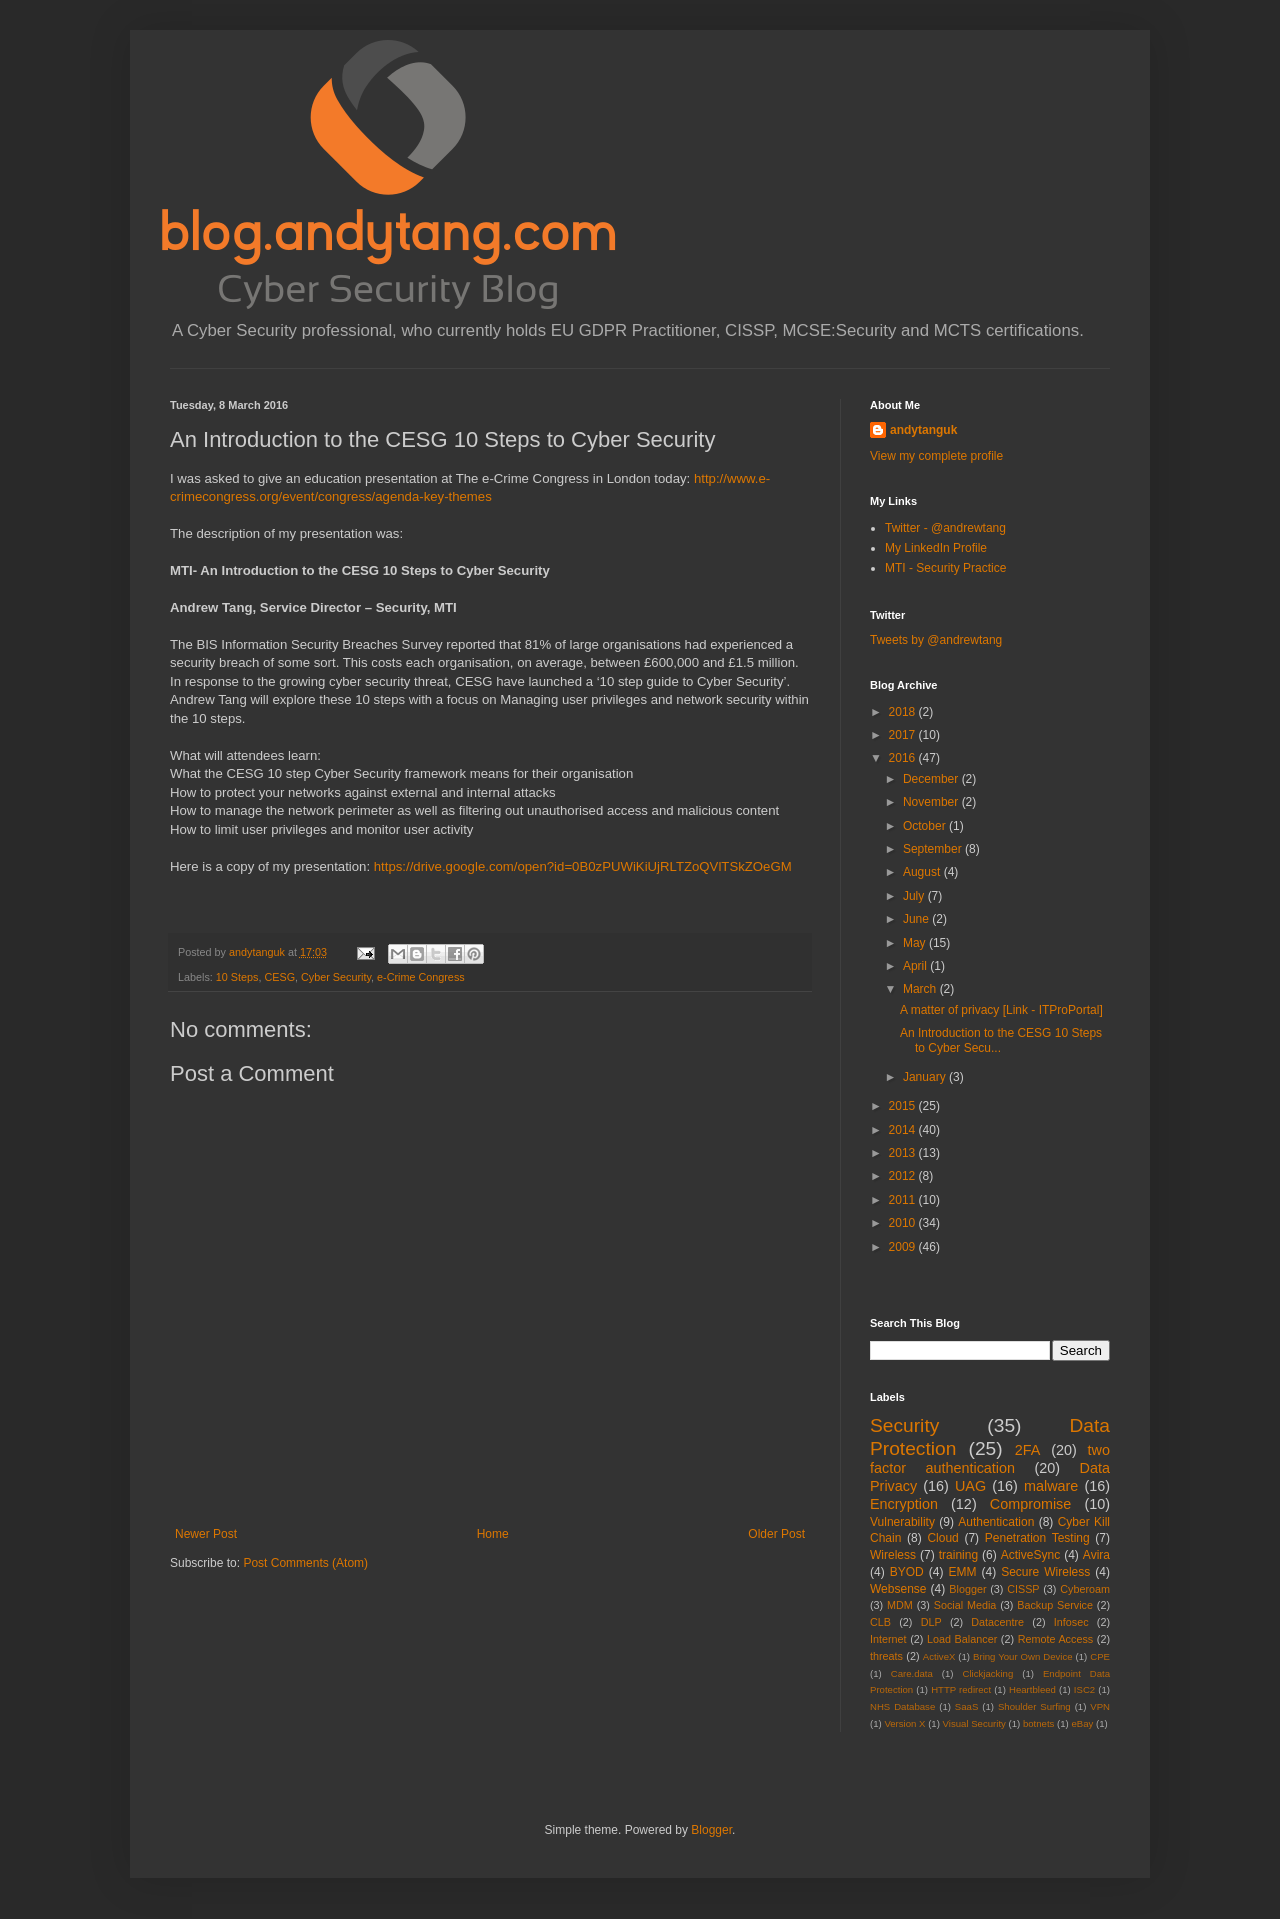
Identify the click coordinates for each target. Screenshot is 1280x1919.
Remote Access (1056, 1639)
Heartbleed (1032, 1689)
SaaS (966, 1706)
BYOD (907, 1572)
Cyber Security (336, 977)
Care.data (912, 1673)
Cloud (942, 1538)
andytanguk (923, 430)
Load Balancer (962, 1639)
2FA (1028, 1450)
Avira (1096, 1555)
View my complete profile (936, 456)
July (915, 896)
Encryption (904, 1504)
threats (886, 1656)
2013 (904, 1153)
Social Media (965, 1605)
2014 (904, 1130)
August (923, 872)
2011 (904, 1200)
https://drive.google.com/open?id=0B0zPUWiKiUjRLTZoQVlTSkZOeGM (583, 866)
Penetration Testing (1037, 1538)
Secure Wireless (1045, 1572)
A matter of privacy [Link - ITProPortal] (1001, 1010)
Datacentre (997, 1622)
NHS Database (902, 1706)
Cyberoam (1085, 1589)
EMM (962, 1572)
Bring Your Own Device (1023, 1656)
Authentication (996, 1522)
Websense (898, 1589)
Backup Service (1055, 1605)
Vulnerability (902, 1522)
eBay (1082, 1723)
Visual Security (974, 1723)
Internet (888, 1639)
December (932, 779)
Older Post (776, 1534)
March (921, 989)
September (934, 849)
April (916, 966)
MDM (900, 1605)
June (917, 919)
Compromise (1031, 1504)
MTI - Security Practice (945, 568)
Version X (904, 1723)
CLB (880, 1622)
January (926, 1077)
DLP (931, 1622)
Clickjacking (988, 1673)
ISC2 (1084, 1689)
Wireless (893, 1555)
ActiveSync (1030, 1555)
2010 (904, 1223)
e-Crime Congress (421, 977)
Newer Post (206, 1534)
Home (493, 1534)
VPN (1100, 1706)
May (916, 943)
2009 (904, 1247)
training (958, 1555)
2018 (904, 712)
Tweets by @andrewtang (936, 640)
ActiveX (939, 1656)
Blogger (967, 1589)
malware (1051, 1486)
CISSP (1023, 1589)
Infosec (1071, 1622)
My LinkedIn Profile (936, 548)
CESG (279, 977)
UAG (970, 1486)
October (926, 826)
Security (904, 1425)
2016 (904, 758)
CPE (1100, 1656)
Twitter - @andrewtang (945, 528)
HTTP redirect (961, 1689)
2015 (904, 1106)
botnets (1038, 1723)
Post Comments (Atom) (305, 1563)
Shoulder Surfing (1034, 1706)
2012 (904, 1176)
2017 (904, 735)
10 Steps (237, 977)
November (932, 802)
